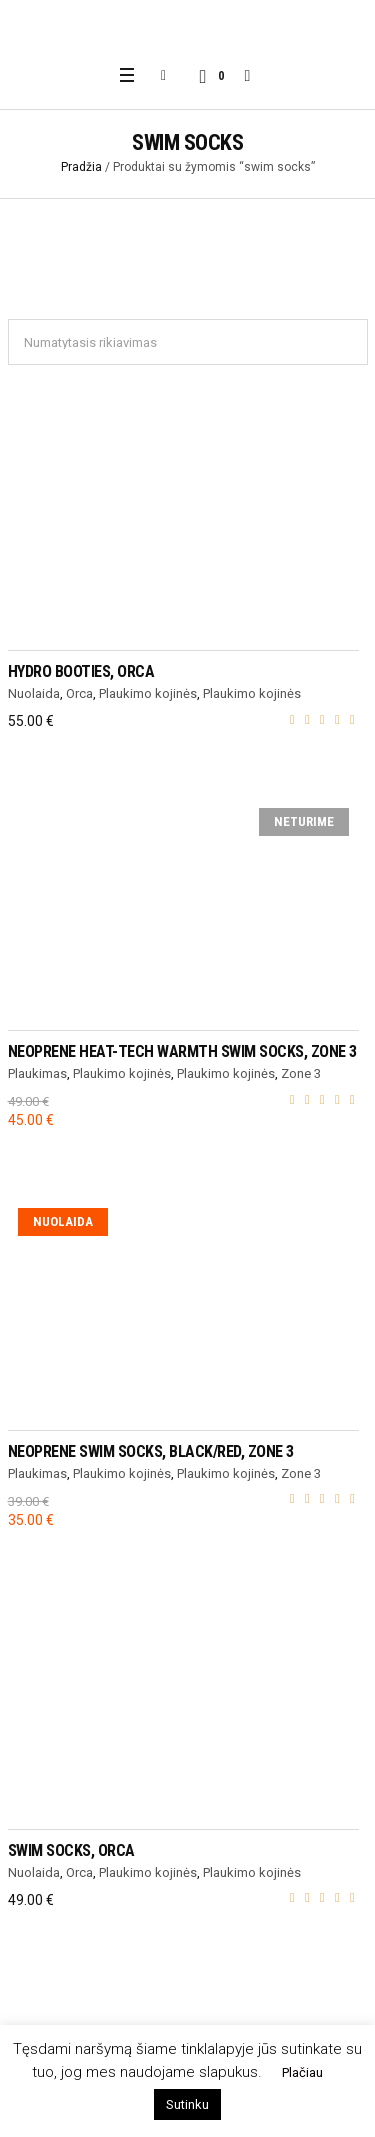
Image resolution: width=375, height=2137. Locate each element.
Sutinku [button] (187, 2104)
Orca (79, 693)
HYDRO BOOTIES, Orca (81, 671)
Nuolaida (34, 693)
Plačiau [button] (302, 2072)
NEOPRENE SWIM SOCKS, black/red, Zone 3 (151, 1451)
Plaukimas (37, 1073)
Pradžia (81, 167)
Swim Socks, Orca (71, 1850)
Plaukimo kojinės (148, 693)
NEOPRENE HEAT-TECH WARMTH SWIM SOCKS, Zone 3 (182, 1051)
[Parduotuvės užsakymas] (188, 342)
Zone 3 (301, 1073)
